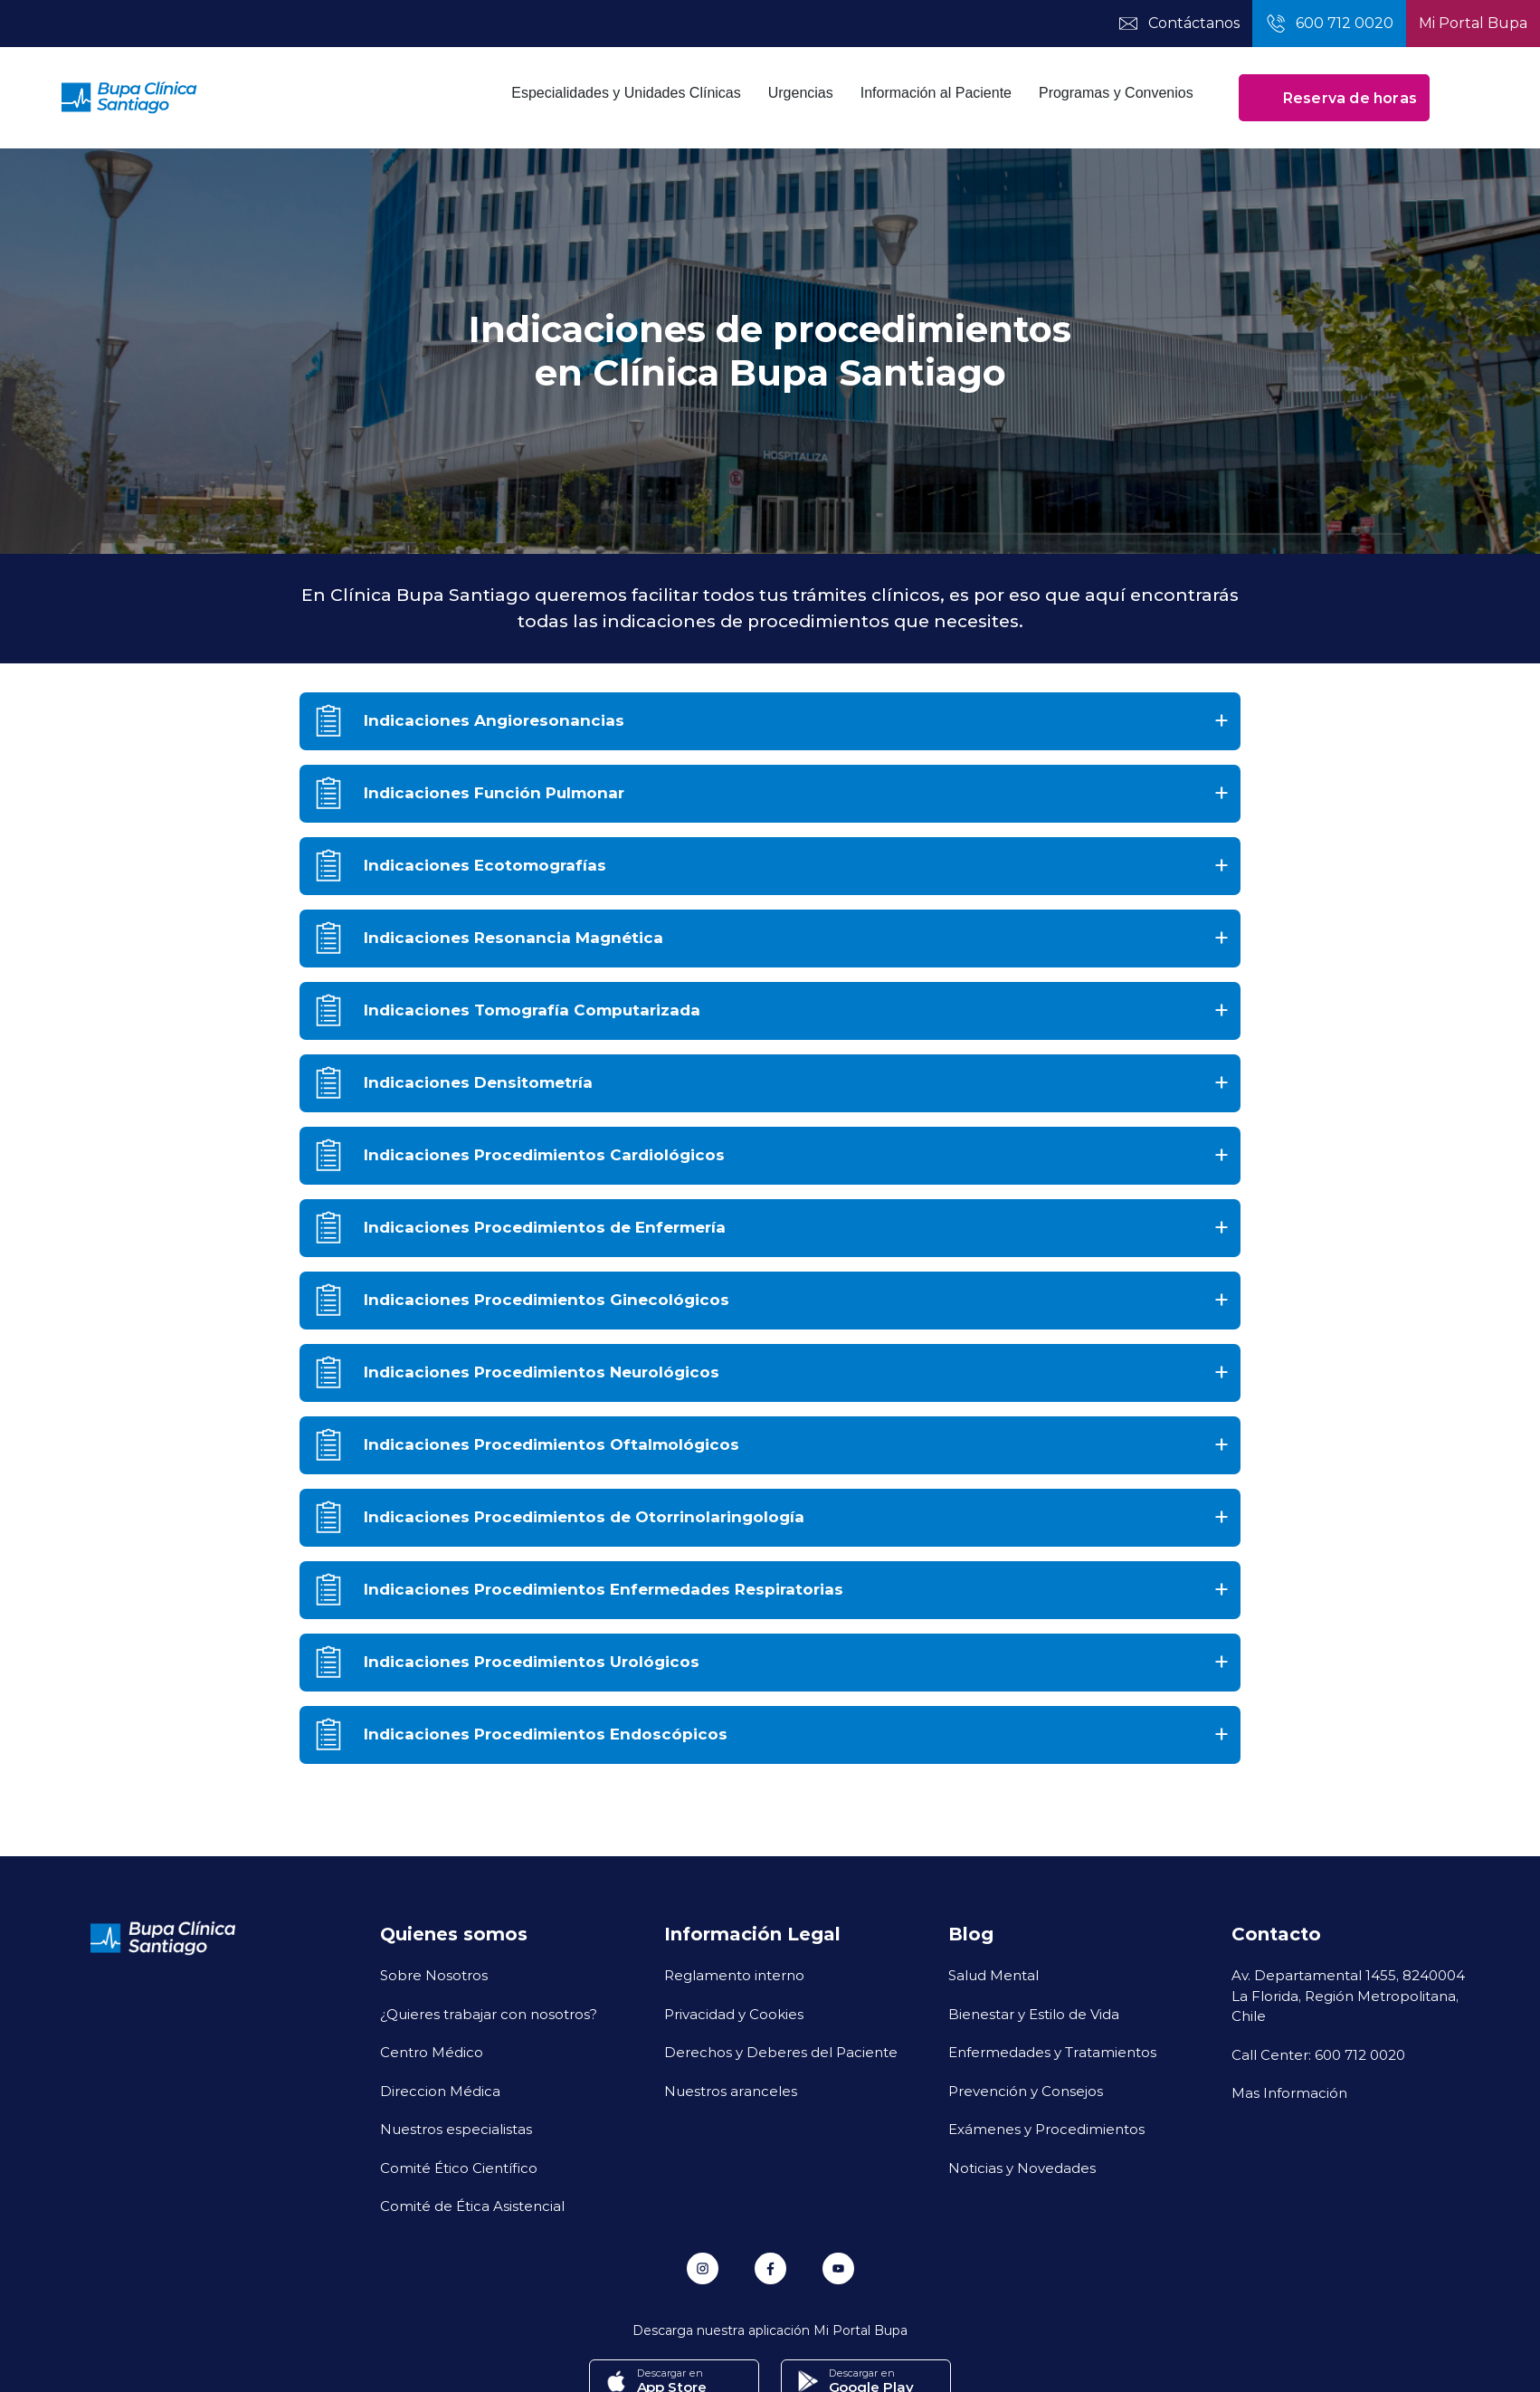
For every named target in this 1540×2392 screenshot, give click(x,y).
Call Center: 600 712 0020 (1318, 2054)
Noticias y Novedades (1022, 2168)
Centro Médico (431, 2052)
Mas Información (1289, 2092)
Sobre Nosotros (434, 1975)
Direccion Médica (440, 2091)
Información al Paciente (936, 92)
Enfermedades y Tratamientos (1052, 2052)
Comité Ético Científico (458, 2168)
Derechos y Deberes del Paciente (781, 2052)
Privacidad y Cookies (733, 2014)
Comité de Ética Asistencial (472, 2206)
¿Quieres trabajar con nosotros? (488, 2014)
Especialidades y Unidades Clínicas (625, 92)
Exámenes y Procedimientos (1046, 2129)
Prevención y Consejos (1025, 2091)
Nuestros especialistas (456, 2129)
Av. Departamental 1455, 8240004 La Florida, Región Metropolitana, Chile (1348, 1995)
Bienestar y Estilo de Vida (1033, 2014)
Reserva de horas (1334, 98)
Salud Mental (993, 1975)
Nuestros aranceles (730, 2091)
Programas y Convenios (1116, 92)
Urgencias (800, 92)
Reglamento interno (734, 1975)
